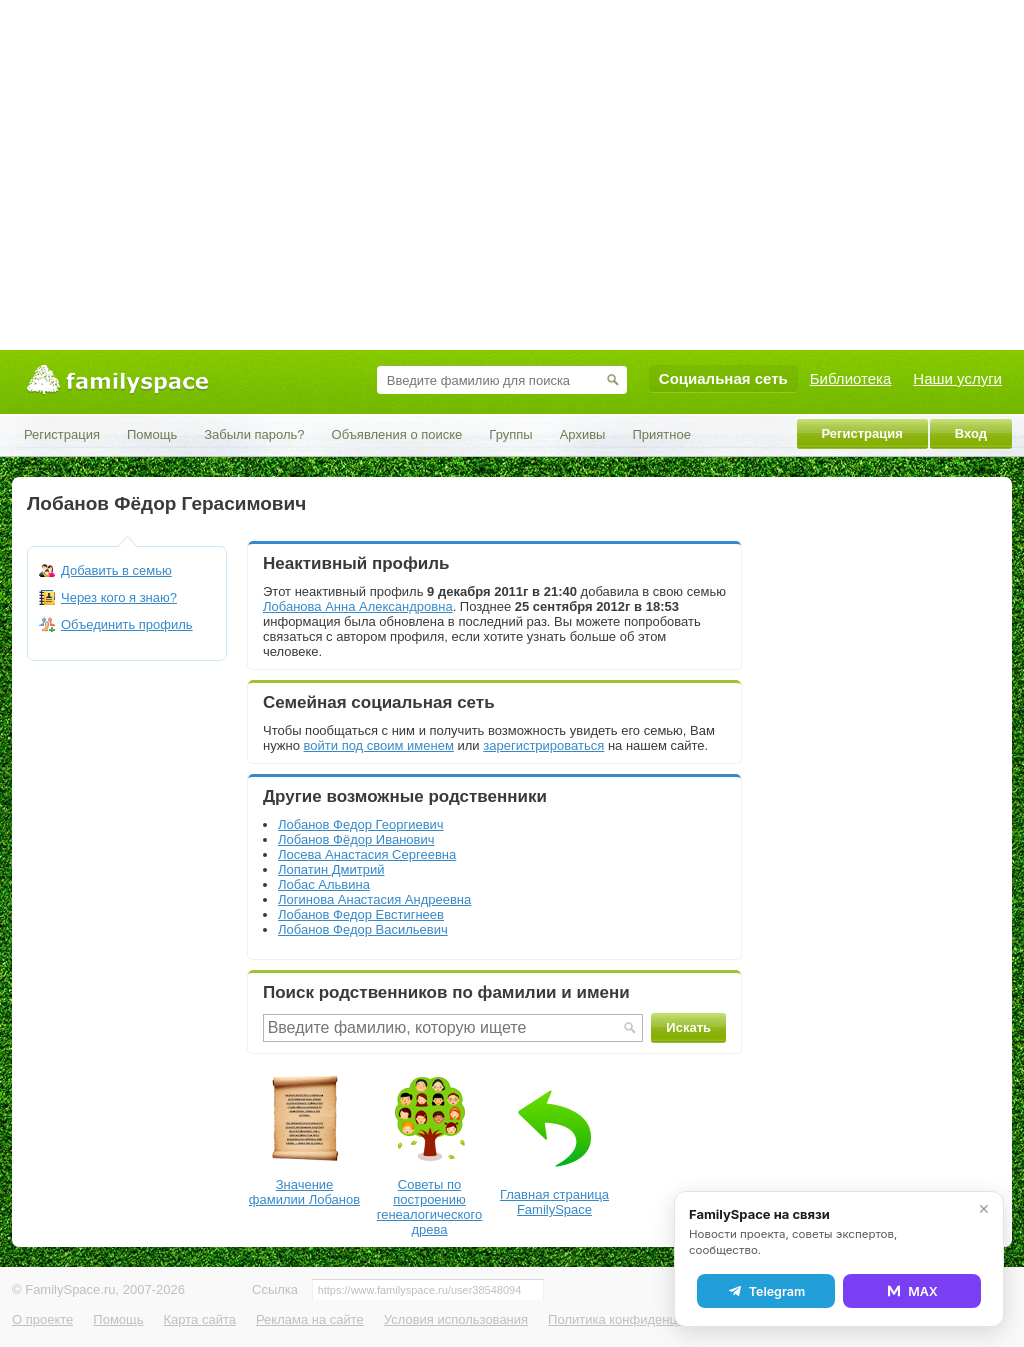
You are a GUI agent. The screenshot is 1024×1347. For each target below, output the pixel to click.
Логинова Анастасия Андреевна (374, 899)
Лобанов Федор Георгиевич (361, 824)
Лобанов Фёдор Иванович (356, 839)
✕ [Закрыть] (984, 1209)
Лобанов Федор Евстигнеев (361, 914)
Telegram (766, 1291)
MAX (912, 1291)
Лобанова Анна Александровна (358, 606)
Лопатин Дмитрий (331, 869)
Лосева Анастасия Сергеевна (367, 854)
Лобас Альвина (324, 884)
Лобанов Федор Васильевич (363, 929)
